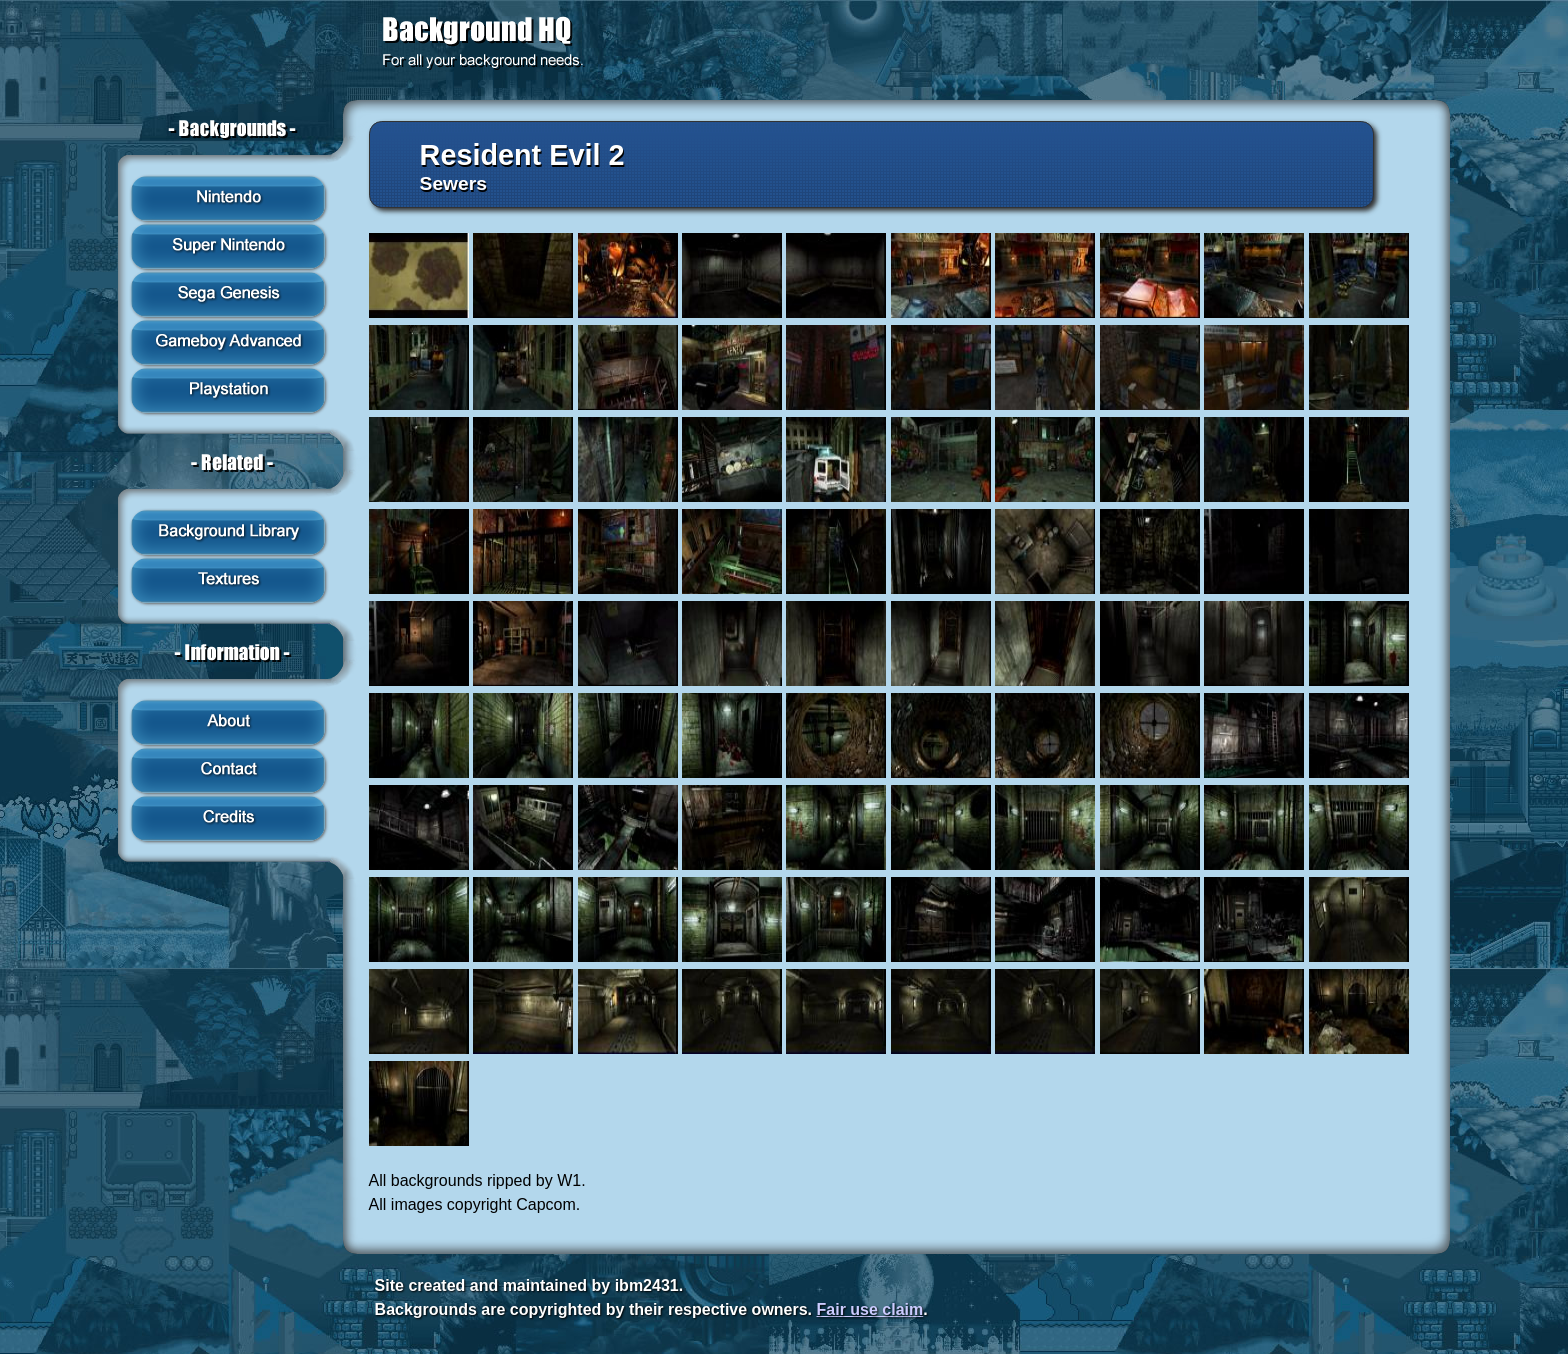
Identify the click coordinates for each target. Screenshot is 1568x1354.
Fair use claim (870, 1309)
